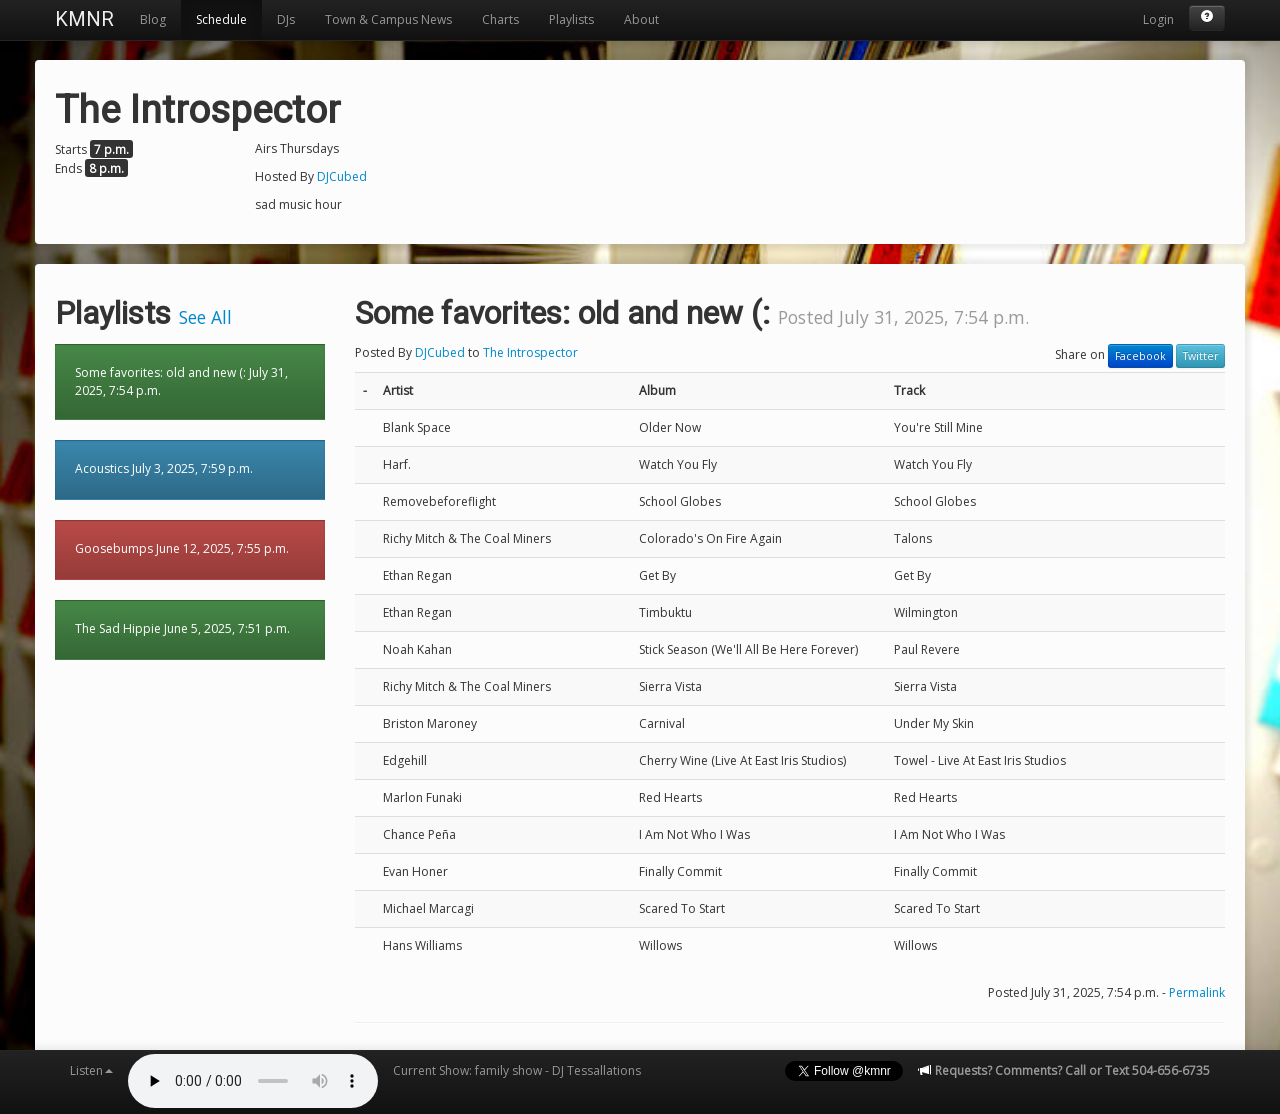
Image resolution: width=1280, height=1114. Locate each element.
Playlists (571, 19)
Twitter (1200, 356)
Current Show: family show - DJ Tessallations (517, 1070)
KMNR (84, 19)
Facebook (1140, 356)
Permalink (1197, 992)
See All (205, 317)
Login (1158, 19)
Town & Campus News (388, 19)
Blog (153, 19)
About (641, 19)
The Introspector (530, 352)
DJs (286, 19)
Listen (91, 1070)
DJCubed (342, 176)
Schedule (221, 19)
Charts (500, 19)
